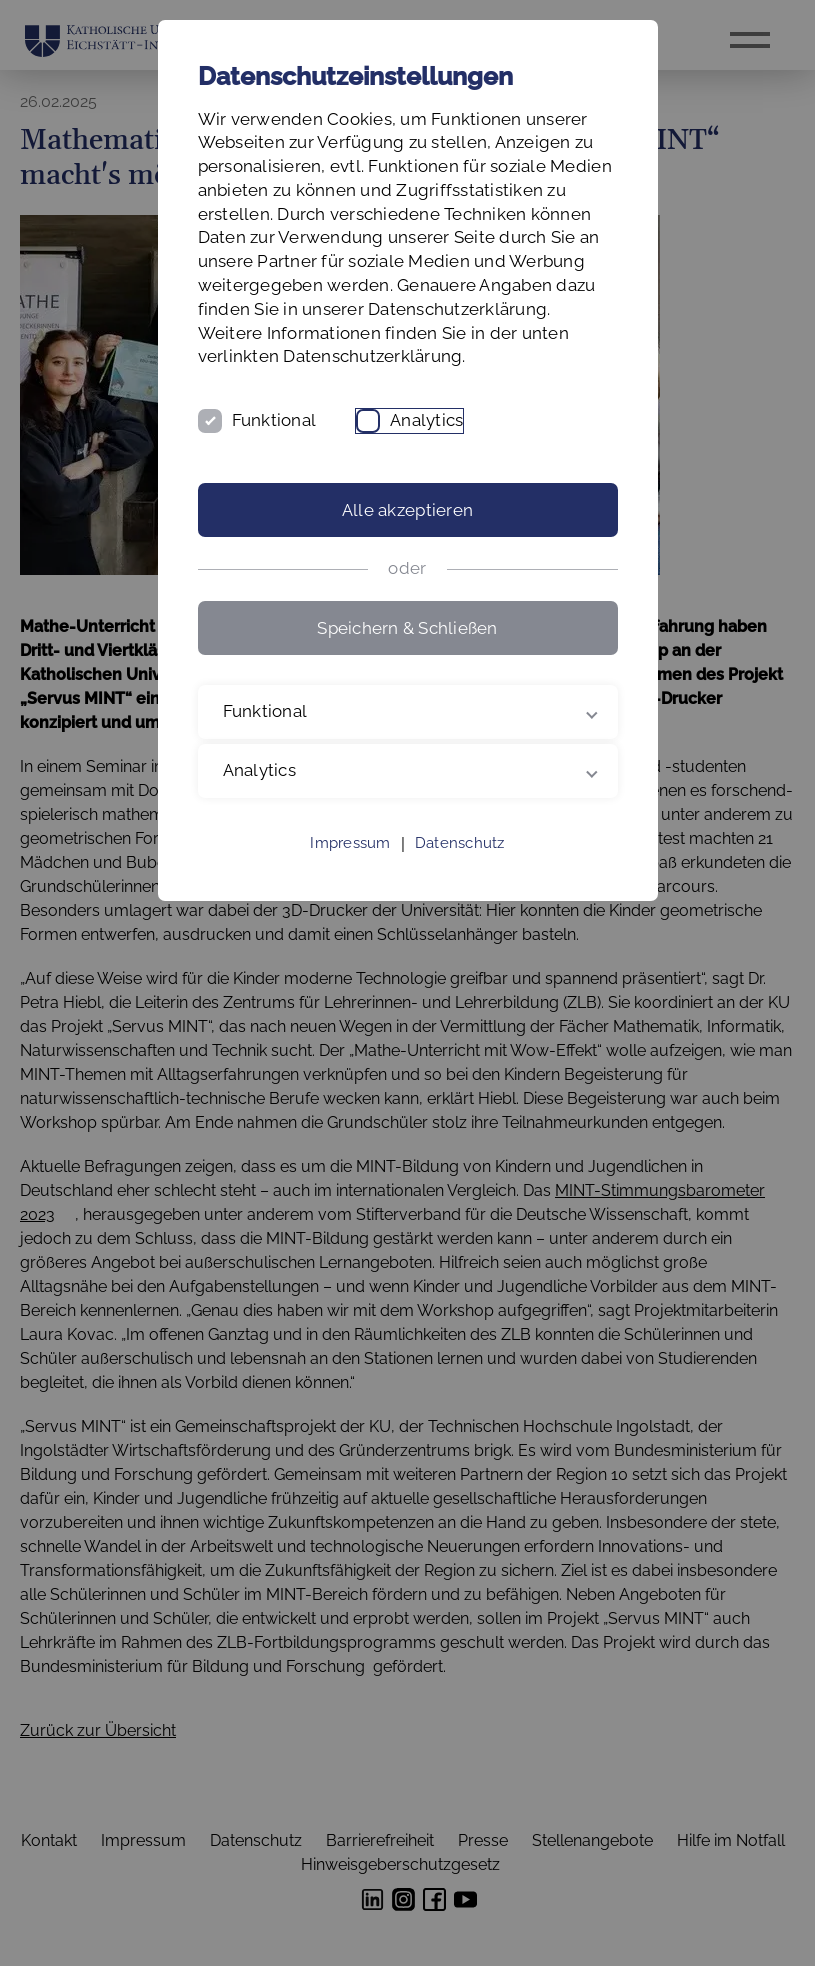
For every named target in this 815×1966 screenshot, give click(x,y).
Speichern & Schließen (407, 628)
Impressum (350, 843)
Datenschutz (460, 843)
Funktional (274, 420)
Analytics (426, 420)
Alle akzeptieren (407, 510)
